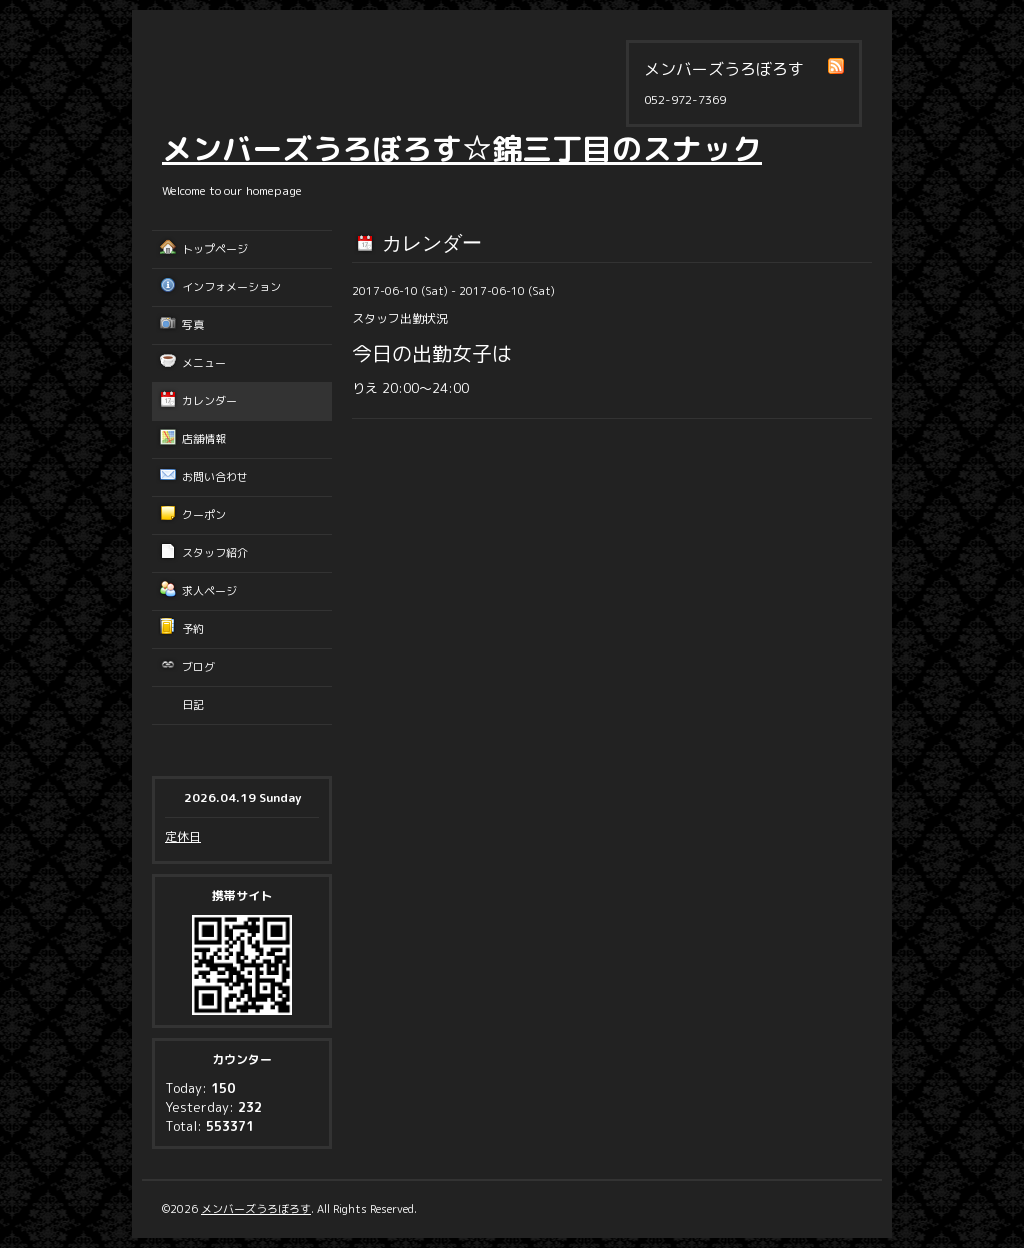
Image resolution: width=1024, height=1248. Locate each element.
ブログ (198, 667)
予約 (193, 629)
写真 (193, 325)
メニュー (204, 363)
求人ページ (209, 591)
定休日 (183, 836)
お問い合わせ (215, 477)
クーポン (204, 515)
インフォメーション (231, 287)
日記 (193, 705)
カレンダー (209, 401)
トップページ (215, 249)
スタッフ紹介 (215, 553)
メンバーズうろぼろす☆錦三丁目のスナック (462, 149)
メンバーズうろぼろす (256, 1209)
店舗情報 (204, 439)
